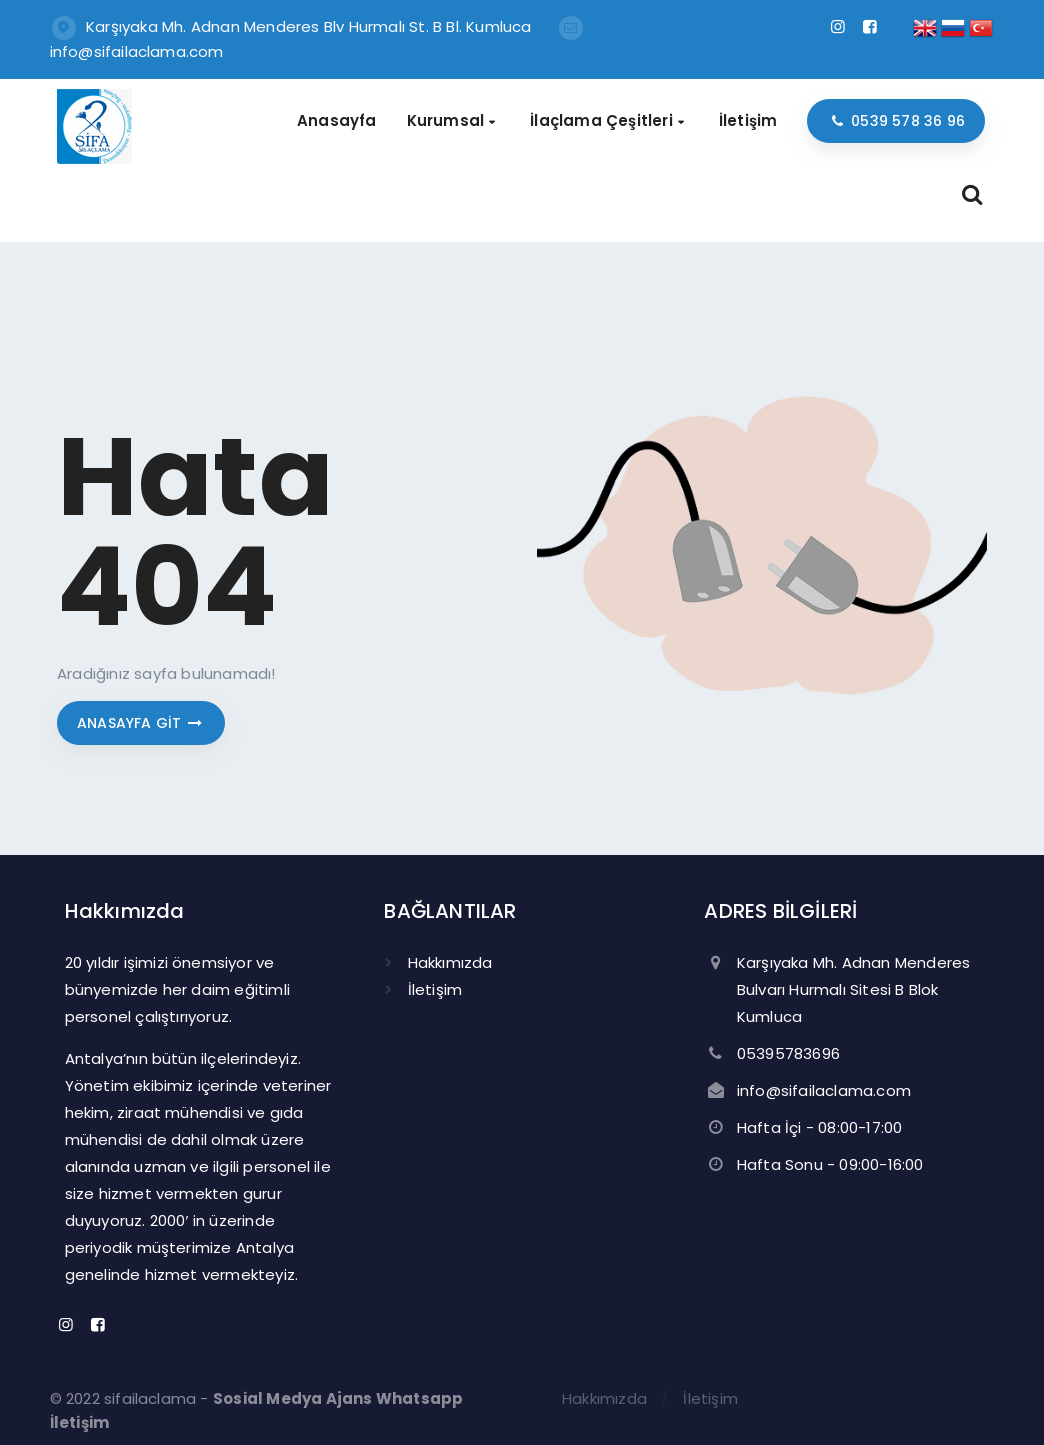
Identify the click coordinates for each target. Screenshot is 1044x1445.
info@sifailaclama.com (137, 51)
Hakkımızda (450, 962)
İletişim (435, 989)
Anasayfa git (141, 723)
